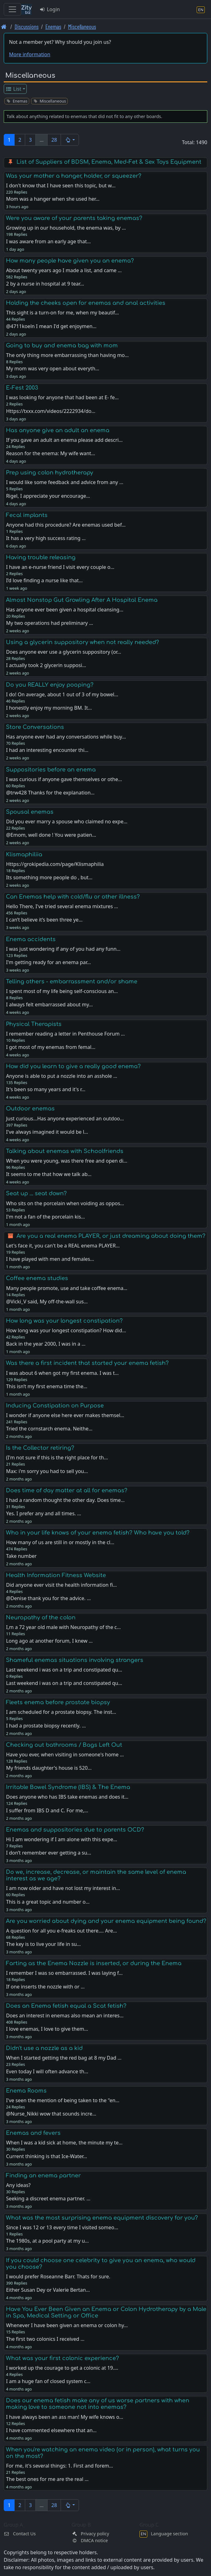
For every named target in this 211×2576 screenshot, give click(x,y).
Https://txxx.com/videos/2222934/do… (50, 411)
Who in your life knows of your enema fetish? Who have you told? (98, 1533)
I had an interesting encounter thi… (47, 750)
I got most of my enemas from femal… (50, 1047)
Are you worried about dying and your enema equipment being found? (106, 1921)
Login (49, 9)
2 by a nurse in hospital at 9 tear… (45, 283)
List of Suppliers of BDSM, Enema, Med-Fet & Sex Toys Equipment (108, 162)
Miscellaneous (82, 26)
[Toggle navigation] (12, 9)
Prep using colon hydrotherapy (49, 472)
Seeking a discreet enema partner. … (48, 2198)
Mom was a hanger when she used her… (52, 198)
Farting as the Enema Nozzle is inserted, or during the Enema (93, 1963)
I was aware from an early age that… (48, 241)
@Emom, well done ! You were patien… (51, 834)
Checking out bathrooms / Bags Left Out (64, 1745)
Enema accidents (31, 939)
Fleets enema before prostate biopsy (58, 1702)
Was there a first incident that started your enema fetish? (87, 1363)
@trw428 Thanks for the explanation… (50, 792)
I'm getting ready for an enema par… (48, 962)
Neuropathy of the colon (41, 1617)
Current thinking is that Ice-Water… (46, 2156)
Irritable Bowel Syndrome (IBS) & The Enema (68, 1787)
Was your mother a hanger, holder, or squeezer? (73, 176)
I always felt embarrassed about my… (49, 1004)
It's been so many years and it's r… (45, 1089)
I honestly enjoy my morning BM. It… (49, 707)
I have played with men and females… (50, 1259)
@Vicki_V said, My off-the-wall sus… (47, 1301)
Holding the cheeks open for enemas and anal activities (85, 303)
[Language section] (200, 9)
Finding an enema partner (43, 2175)
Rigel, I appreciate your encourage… (48, 495)
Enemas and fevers (33, 2133)
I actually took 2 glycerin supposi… (46, 665)
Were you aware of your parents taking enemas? (74, 218)
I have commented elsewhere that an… (51, 2430)
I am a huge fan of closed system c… (48, 2381)
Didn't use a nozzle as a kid (44, 2048)
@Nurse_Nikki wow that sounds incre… (51, 2113)
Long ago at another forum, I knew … (49, 1640)
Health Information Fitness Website (56, 1575)
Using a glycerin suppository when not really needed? (82, 642)
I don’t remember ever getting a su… (48, 1852)
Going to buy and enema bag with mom (62, 345)
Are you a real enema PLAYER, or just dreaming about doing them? (110, 1236)
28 (54, 139)
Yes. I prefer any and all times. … (43, 1513)
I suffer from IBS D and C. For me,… (47, 1810)
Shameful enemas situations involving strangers (74, 1660)
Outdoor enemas (30, 1108)
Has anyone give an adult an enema (57, 430)
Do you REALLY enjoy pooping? (50, 685)
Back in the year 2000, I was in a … (45, 1343)
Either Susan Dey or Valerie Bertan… (48, 2289)
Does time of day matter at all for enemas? (66, 1490)
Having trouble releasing (41, 557)
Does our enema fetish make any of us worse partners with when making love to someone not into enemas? (97, 2403)
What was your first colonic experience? (62, 2358)
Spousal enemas (29, 812)
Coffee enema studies (37, 1278)
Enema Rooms (26, 2091)
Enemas (53, 26)
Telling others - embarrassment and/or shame (71, 981)
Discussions (27, 26)
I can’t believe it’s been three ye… (44, 919)
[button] (70, 140)
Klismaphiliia (24, 854)
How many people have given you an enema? (70, 261)
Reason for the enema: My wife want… (50, 453)
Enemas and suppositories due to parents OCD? (75, 1830)
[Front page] (4, 26)
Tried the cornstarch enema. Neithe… (49, 1428)
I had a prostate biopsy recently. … (46, 1725)
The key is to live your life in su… (43, 1944)
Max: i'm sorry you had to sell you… (47, 1471)
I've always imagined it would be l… (47, 1131)
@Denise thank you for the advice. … (48, 1598)
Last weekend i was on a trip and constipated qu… (64, 1683)
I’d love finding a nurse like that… (44, 580)
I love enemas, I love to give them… (47, 2028)
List (13, 88)
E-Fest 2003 (22, 388)
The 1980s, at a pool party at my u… (47, 2240)
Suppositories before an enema (51, 769)
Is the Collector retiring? (40, 1448)
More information (29, 54)
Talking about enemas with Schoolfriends (64, 1151)
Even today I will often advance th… (47, 2071)
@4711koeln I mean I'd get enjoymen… (51, 326)
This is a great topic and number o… (47, 1901)
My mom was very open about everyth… (52, 368)
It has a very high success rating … (45, 538)
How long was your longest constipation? (64, 1321)
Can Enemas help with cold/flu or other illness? (73, 897)
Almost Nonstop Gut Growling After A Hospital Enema (82, 600)
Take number (21, 1556)
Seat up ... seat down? (36, 1193)
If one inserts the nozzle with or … (45, 1986)
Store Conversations (35, 727)
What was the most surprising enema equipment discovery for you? (102, 2218)
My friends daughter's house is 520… (48, 1767)
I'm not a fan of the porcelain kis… (45, 1216)
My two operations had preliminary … (49, 623)
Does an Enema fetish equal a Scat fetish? (66, 2006)
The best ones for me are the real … (47, 2479)
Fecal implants (27, 515)
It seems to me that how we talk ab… (48, 1174)
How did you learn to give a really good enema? (73, 1066)
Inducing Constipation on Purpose (55, 1405)
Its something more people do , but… (49, 877)
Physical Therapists (34, 1024)
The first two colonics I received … (45, 2339)
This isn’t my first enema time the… (46, 1386)
